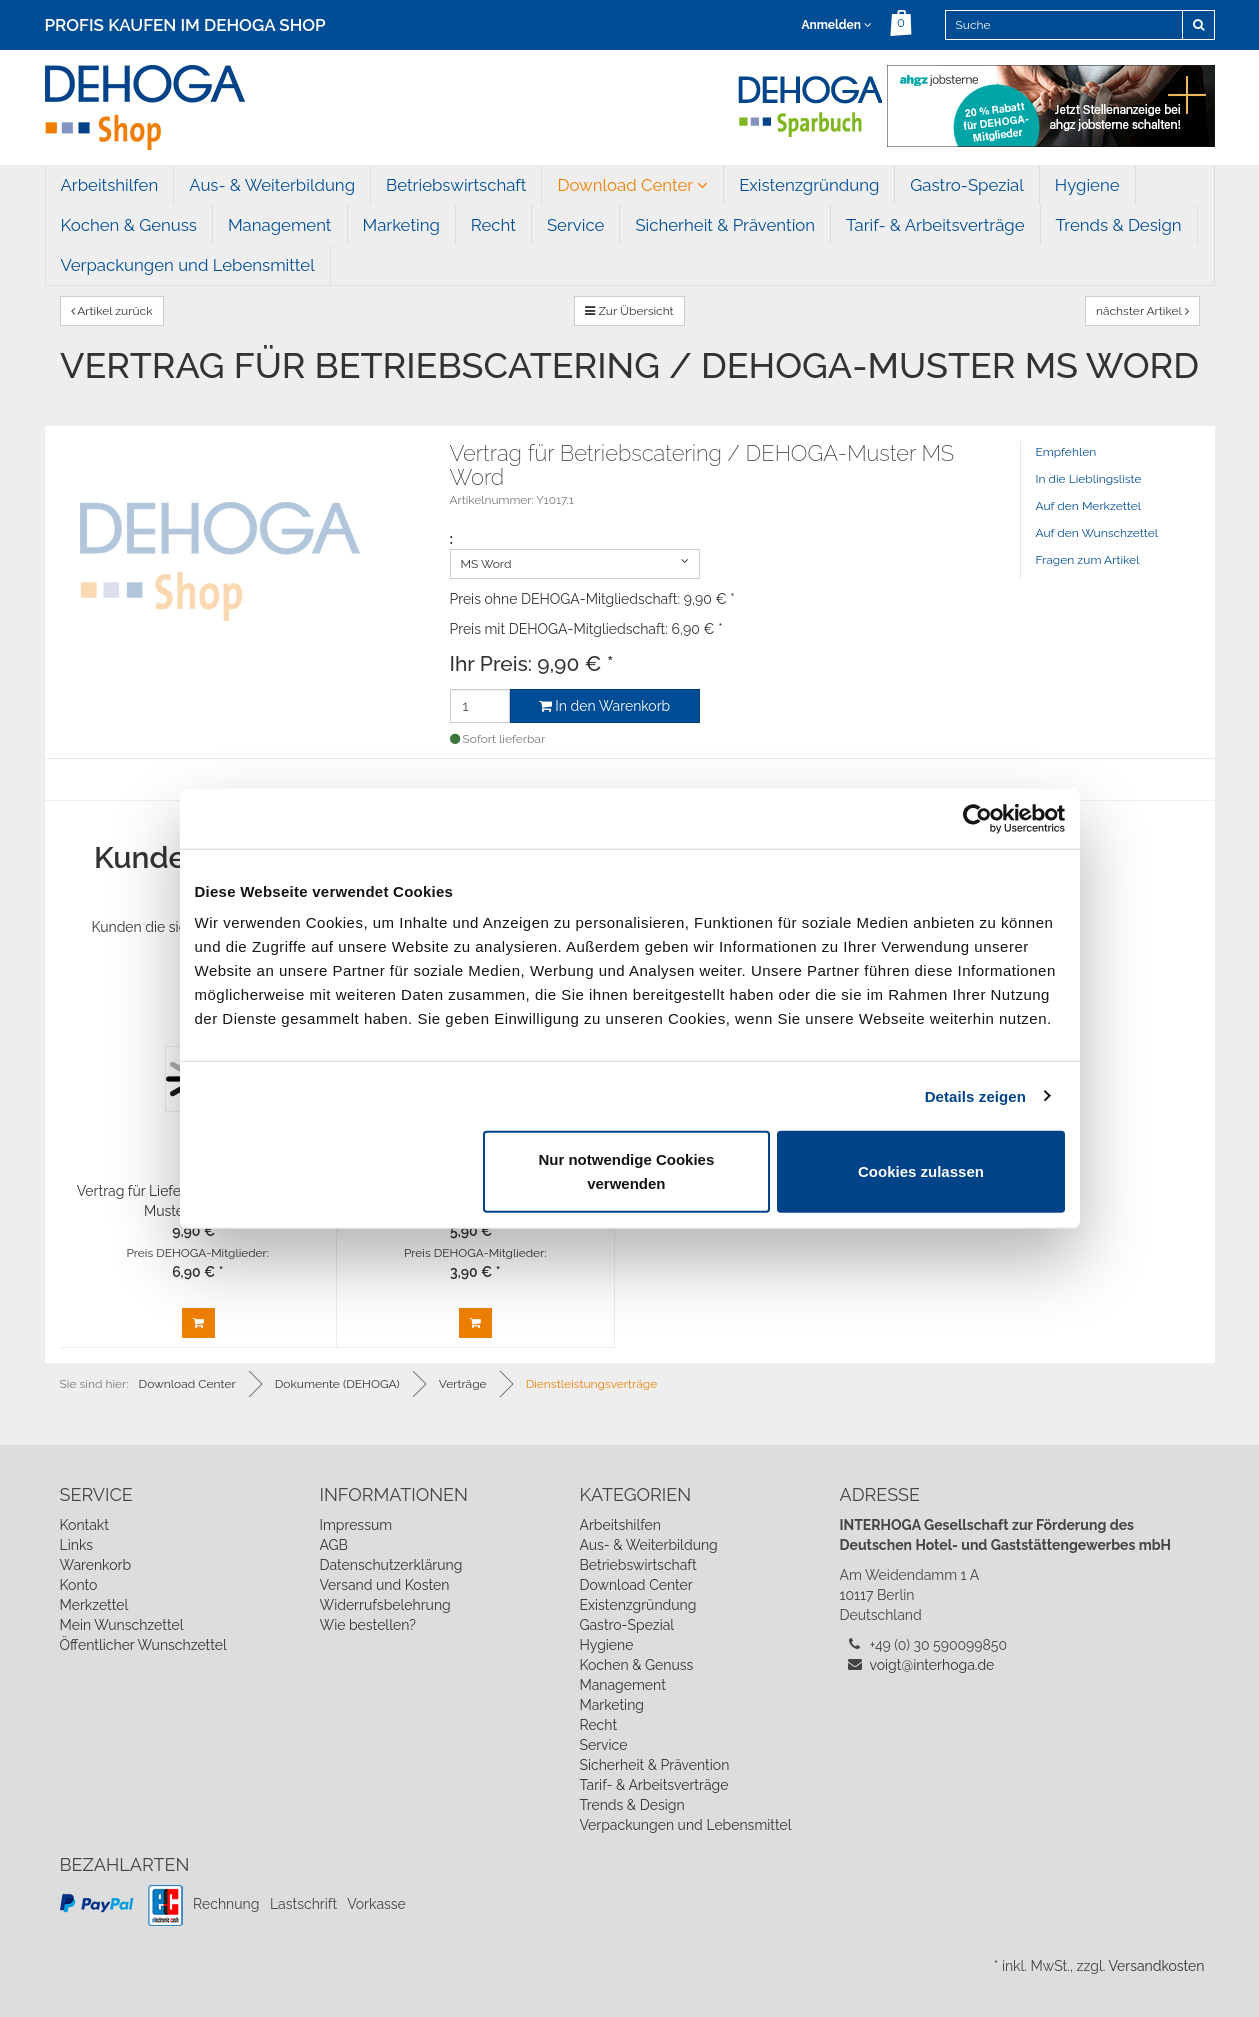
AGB (333, 1545)
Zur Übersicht (629, 311)
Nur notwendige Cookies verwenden (626, 1171)
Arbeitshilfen (110, 185)
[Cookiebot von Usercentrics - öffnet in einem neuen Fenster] (977, 818)
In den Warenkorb (604, 706)
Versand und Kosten (384, 1585)
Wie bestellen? (367, 1625)
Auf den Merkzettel (1088, 506)
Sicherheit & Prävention (725, 225)
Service (576, 225)
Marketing (401, 225)
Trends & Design (1119, 225)
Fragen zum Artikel (1088, 560)
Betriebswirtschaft (456, 185)
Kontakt (84, 1525)
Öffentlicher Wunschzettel (143, 1645)
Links (77, 1545)
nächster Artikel (1142, 311)
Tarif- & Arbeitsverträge (935, 225)
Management (280, 225)
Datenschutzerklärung (390, 1565)
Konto (79, 1585)
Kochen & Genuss (129, 225)
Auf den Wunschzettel (1097, 533)
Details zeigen (975, 1095)
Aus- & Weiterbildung (272, 185)
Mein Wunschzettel (122, 1625)
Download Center (632, 185)
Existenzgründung (809, 185)
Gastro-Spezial (966, 185)
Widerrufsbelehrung (384, 1605)
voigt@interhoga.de (932, 1665)
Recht (493, 225)
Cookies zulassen (921, 1171)
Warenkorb (96, 1565)
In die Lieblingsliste (1089, 479)
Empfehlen (1066, 452)
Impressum (355, 1525)
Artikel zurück (112, 311)
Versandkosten (1156, 1966)
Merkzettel (94, 1605)
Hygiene (1087, 185)
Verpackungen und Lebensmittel (188, 265)
